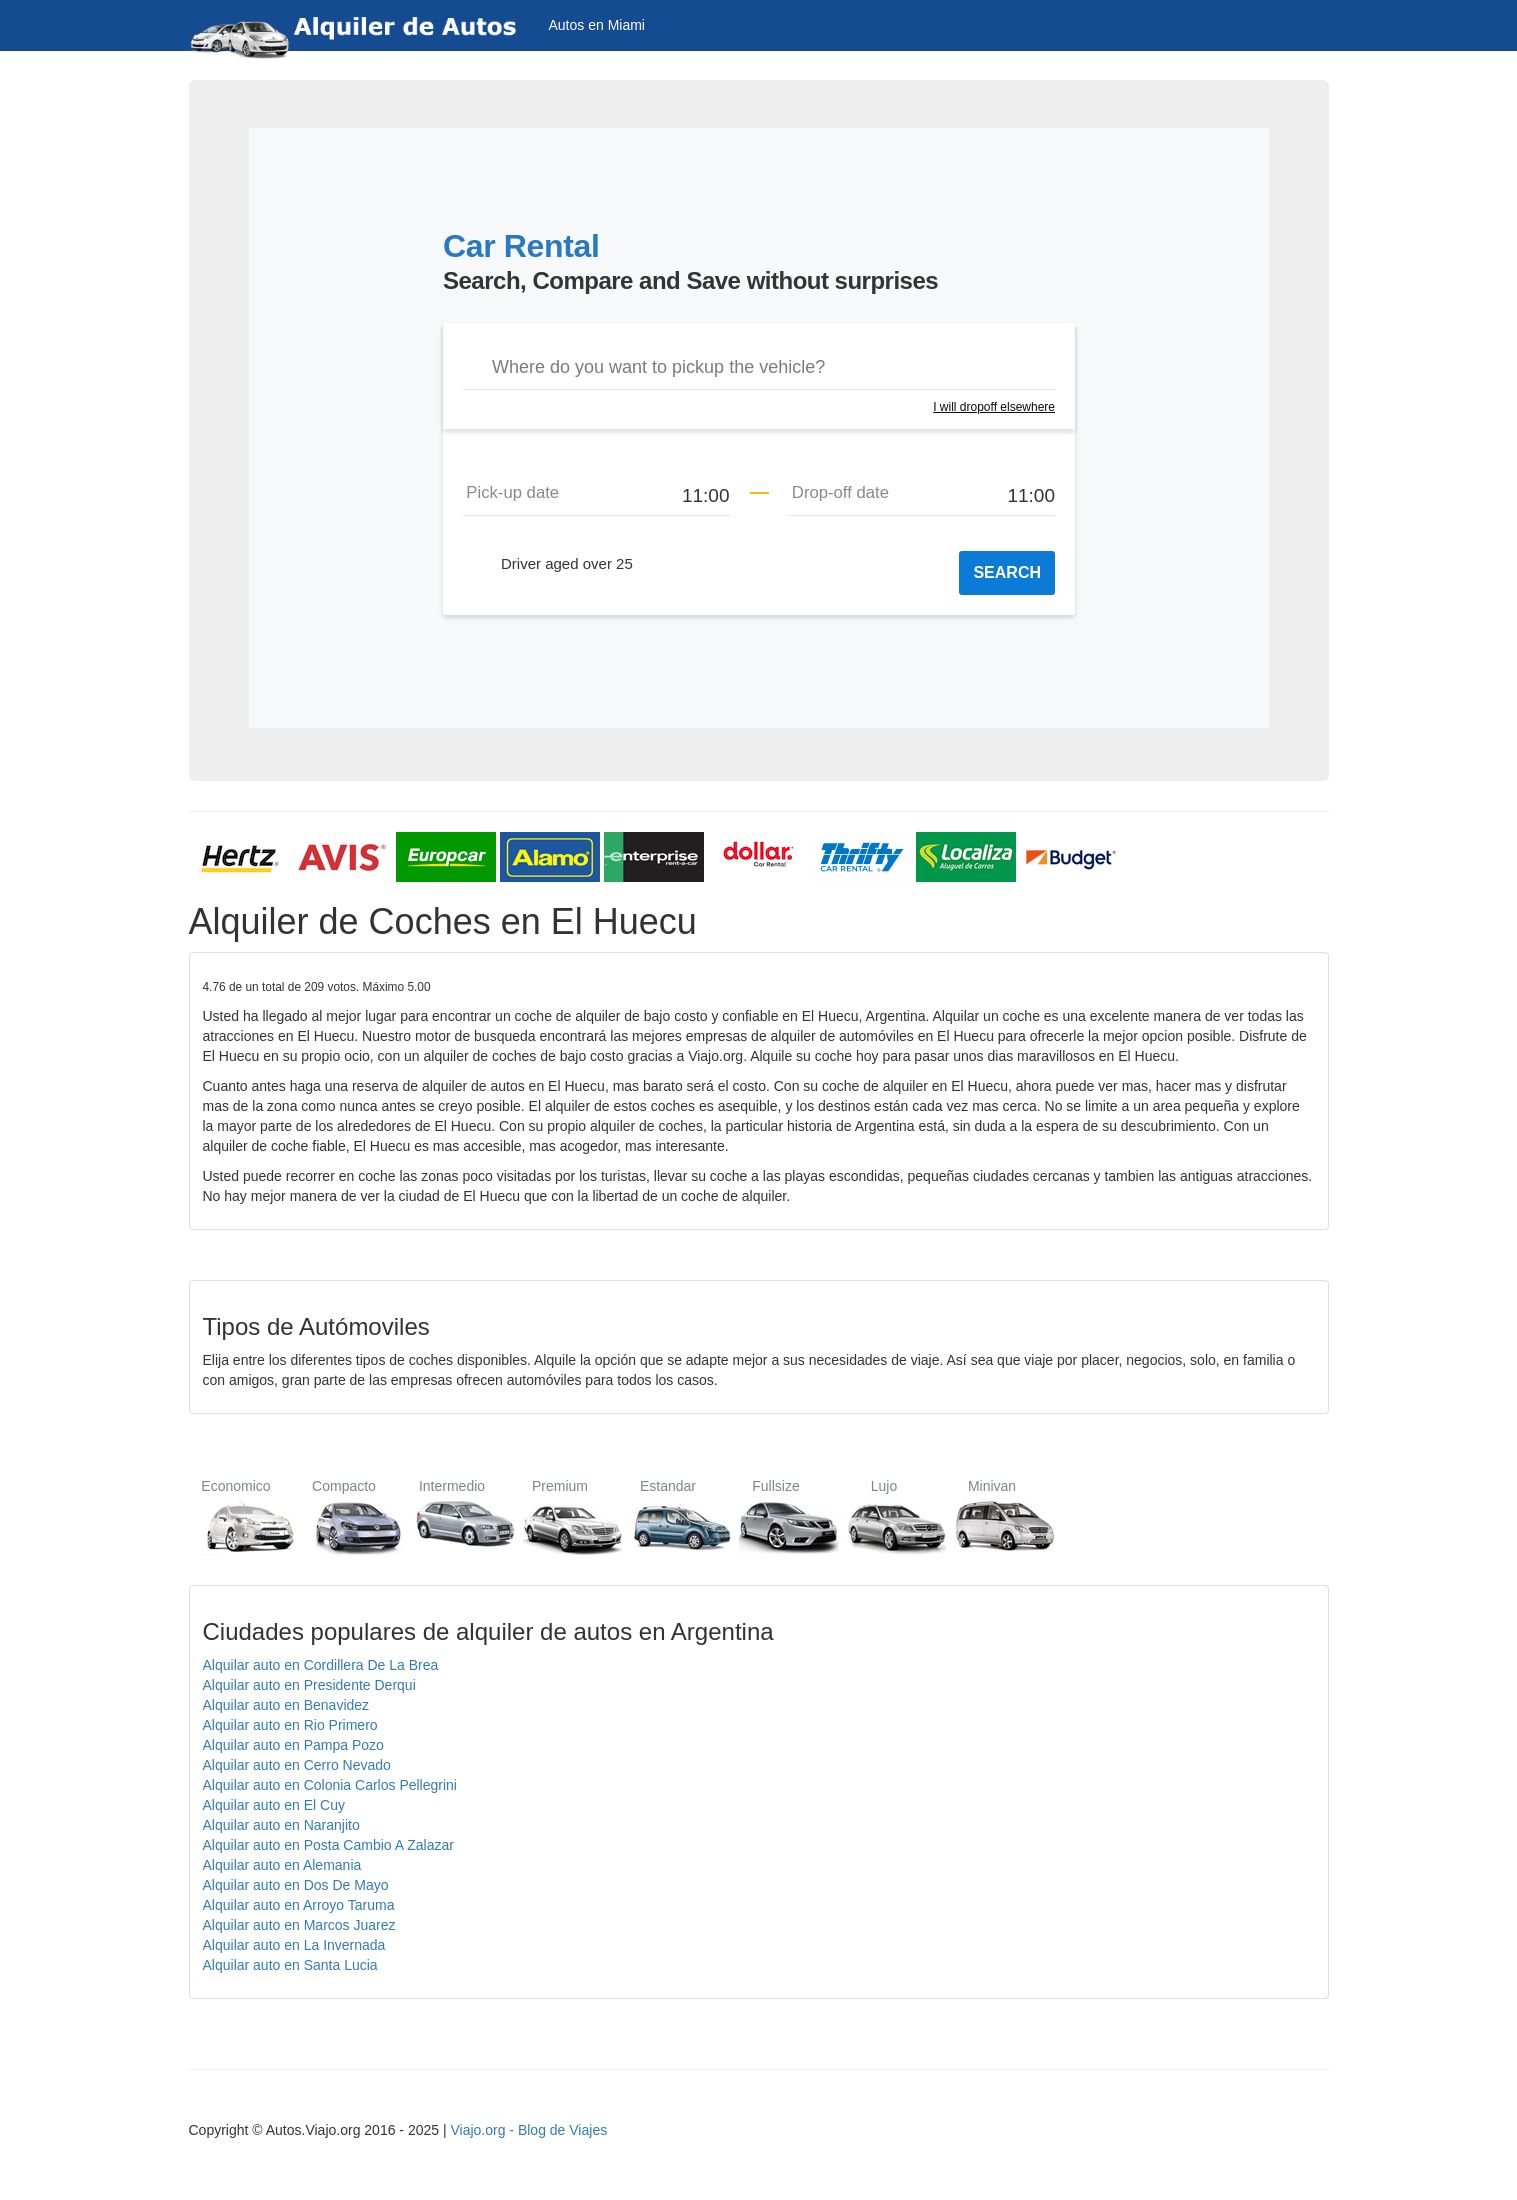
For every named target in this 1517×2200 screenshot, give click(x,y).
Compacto (344, 1516)
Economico (236, 1516)
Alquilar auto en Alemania (282, 1865)
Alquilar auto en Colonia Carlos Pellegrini (330, 1785)
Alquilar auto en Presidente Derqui (309, 1685)
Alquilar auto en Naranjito (281, 1825)
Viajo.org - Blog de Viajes (528, 2130)
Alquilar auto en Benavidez (286, 1705)
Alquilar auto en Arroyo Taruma (299, 1905)
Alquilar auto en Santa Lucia (290, 1965)
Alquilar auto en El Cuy (274, 1805)
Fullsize (776, 1516)
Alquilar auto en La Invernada (294, 1945)
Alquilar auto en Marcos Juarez (299, 1925)
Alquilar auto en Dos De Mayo (296, 1885)
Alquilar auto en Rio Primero (290, 1725)
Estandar (668, 1516)
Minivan (992, 1516)
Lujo (884, 1516)
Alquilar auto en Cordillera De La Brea (321, 1665)
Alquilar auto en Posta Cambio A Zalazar (328, 1845)
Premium (560, 1516)
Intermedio (452, 1516)
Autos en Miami (597, 25)
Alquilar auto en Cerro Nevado (297, 1765)
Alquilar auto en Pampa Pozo (293, 1745)
